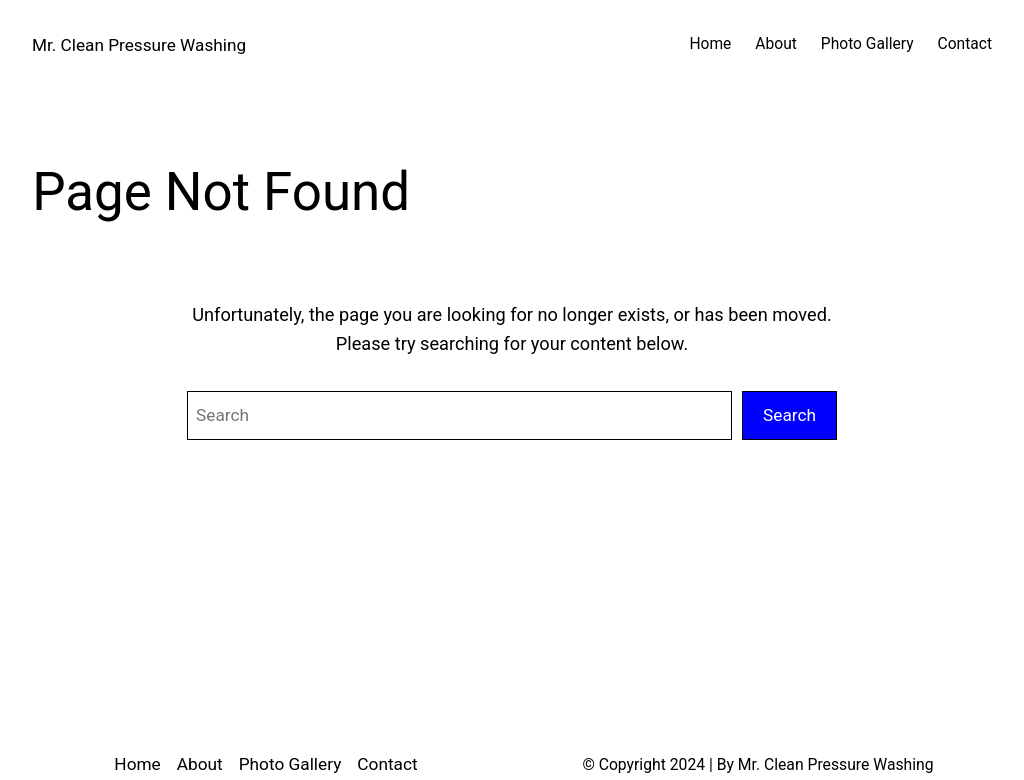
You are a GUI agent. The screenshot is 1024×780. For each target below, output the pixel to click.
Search (789, 415)
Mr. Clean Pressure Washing (139, 45)
